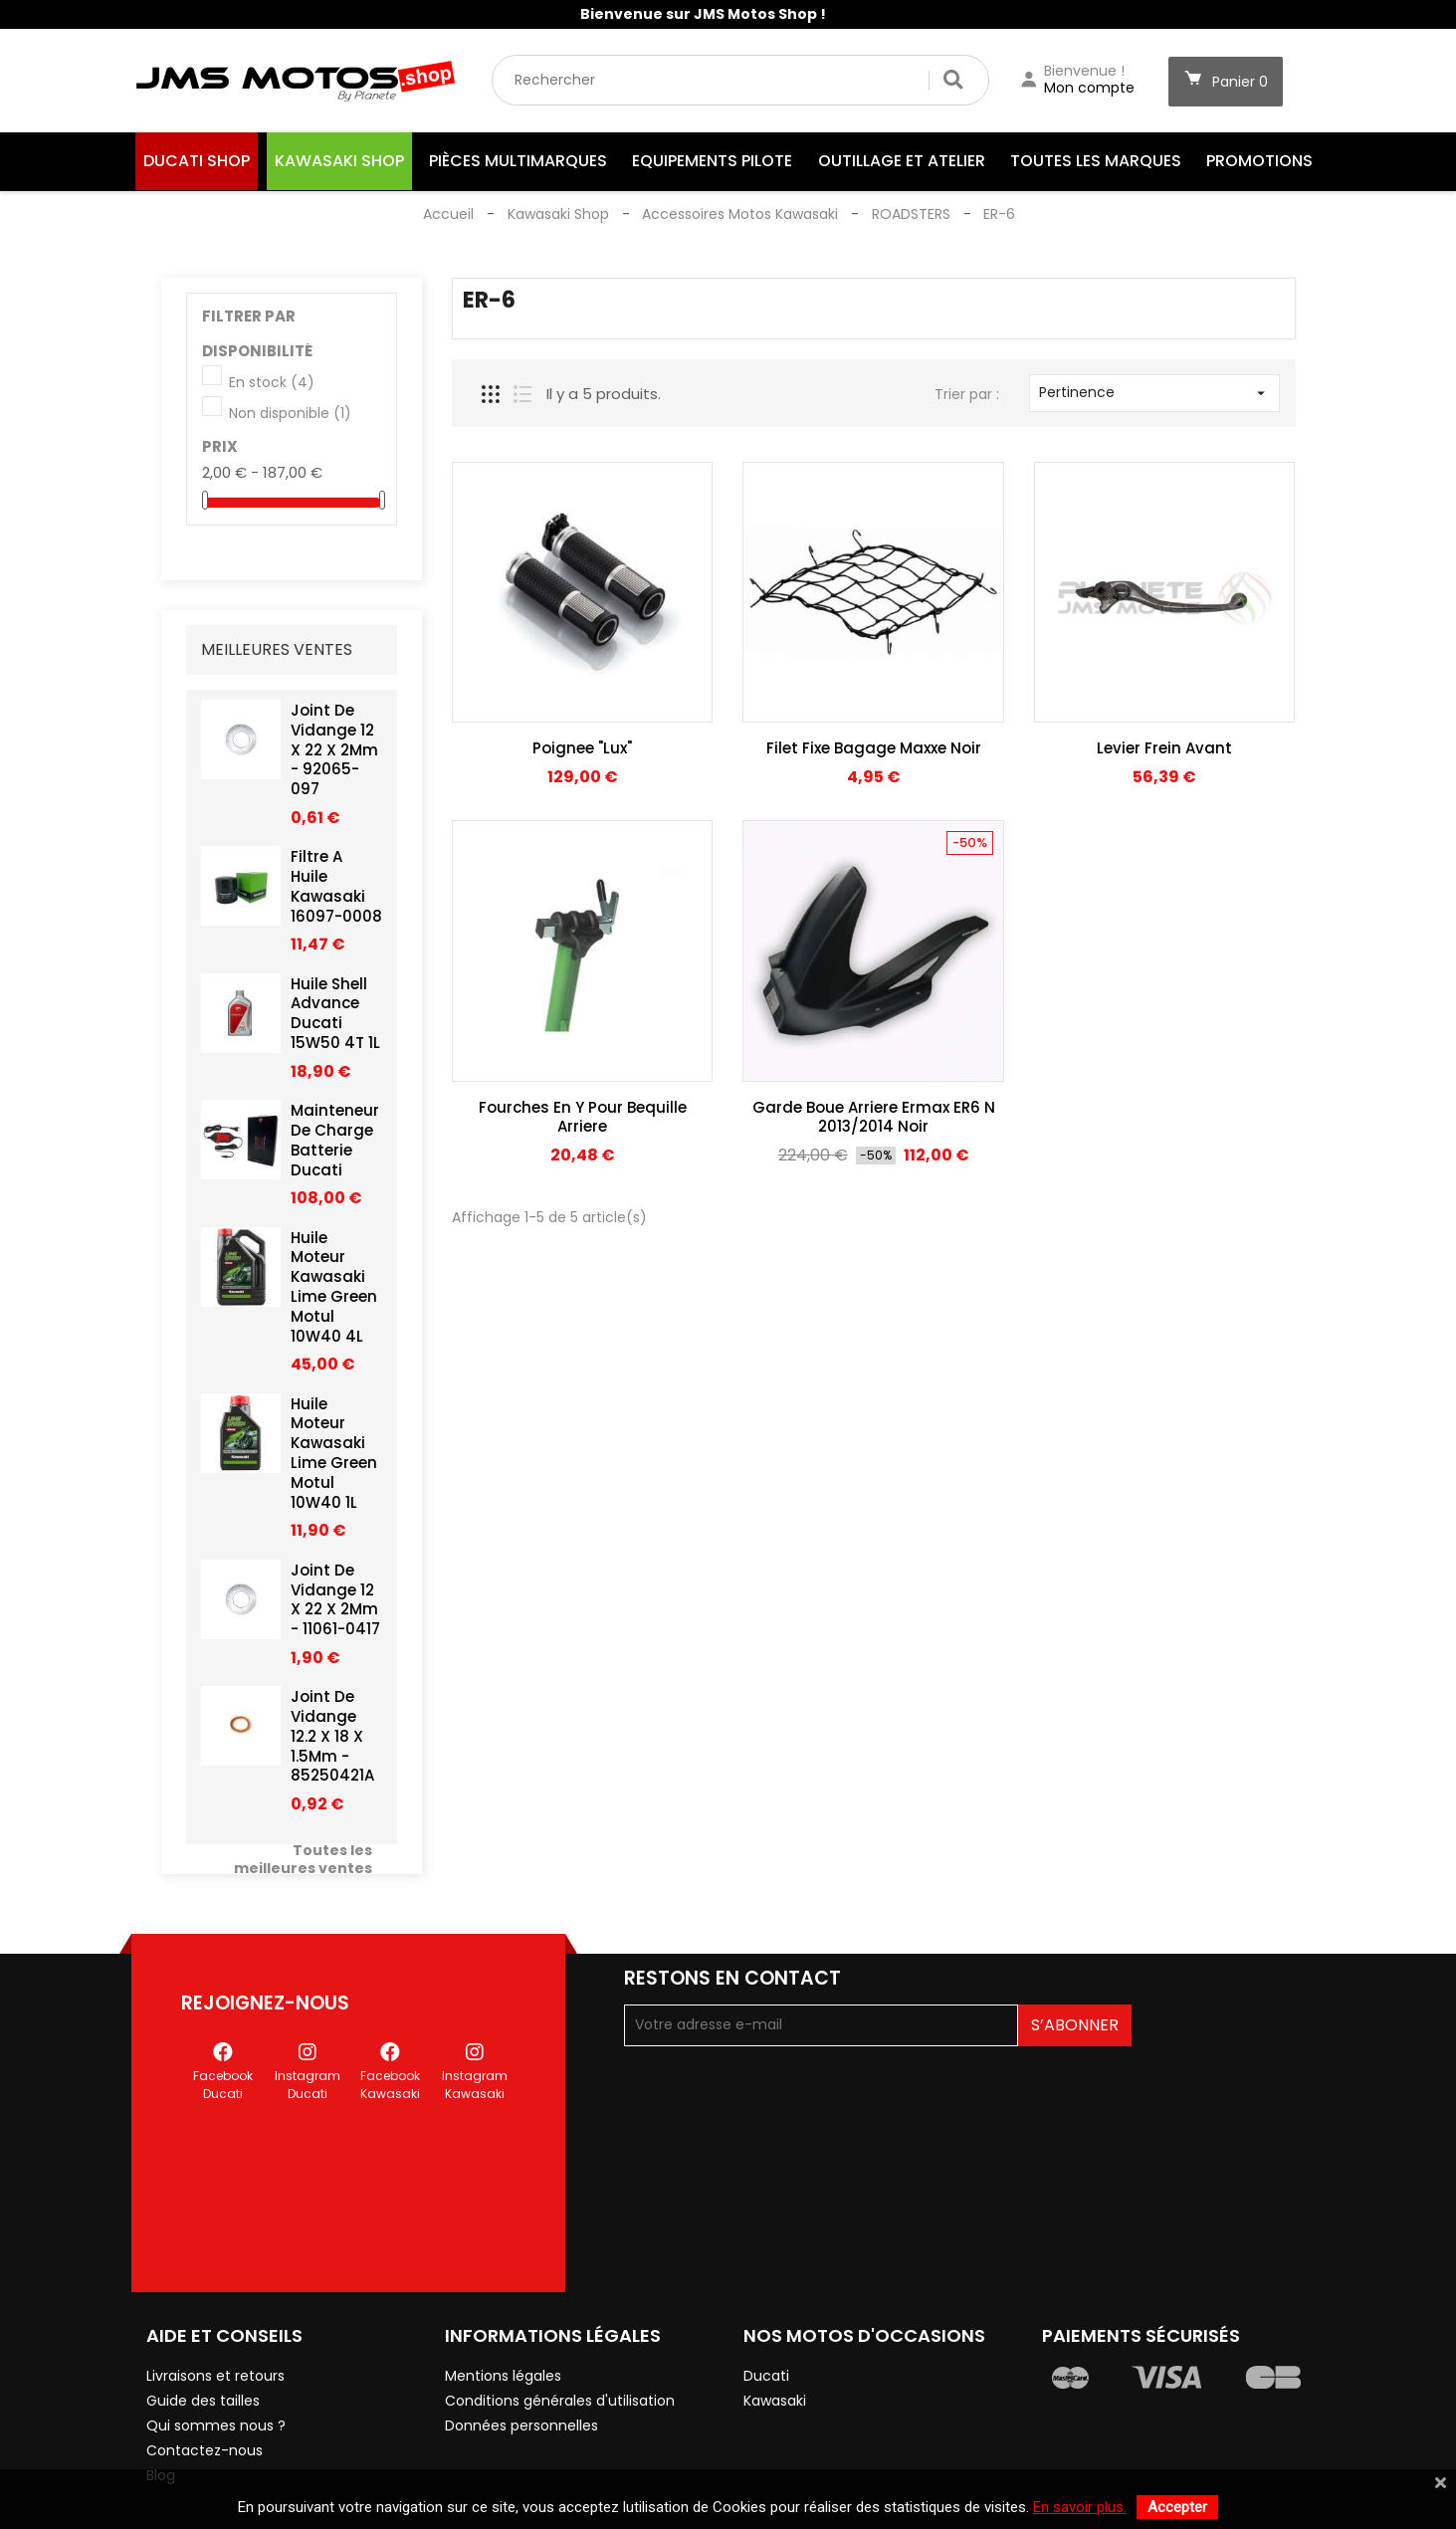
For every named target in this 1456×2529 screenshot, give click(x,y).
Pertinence (1155, 392)
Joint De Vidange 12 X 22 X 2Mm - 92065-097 (334, 754)
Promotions (1259, 160)
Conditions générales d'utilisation (560, 2338)
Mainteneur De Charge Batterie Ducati (335, 1145)
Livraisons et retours (215, 2313)
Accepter (1177, 2507)
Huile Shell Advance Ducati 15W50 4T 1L (335, 1018)
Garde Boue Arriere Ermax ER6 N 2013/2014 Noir (873, 1117)
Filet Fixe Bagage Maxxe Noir (873, 748)
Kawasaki (774, 2338)
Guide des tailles (203, 2338)
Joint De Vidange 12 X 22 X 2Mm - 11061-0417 (335, 1604)
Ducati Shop (196, 160)
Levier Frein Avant (1164, 748)
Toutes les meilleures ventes (303, 1865)
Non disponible (290, 414)
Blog (160, 2413)
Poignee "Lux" (582, 748)
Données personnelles (521, 2363)
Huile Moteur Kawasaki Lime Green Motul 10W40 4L (334, 1292)
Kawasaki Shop (339, 160)
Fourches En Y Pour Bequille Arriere (583, 1117)
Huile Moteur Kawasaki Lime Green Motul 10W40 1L (334, 1458)
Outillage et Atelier (901, 160)
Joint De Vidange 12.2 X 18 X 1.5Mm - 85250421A (332, 1741)
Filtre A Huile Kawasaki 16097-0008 (336, 892)
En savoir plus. (1080, 2507)
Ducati (766, 2313)
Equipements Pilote (712, 160)
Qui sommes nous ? (216, 2363)
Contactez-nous (204, 2388)
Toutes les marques (1095, 160)
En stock (271, 383)
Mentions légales (503, 2313)
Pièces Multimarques (518, 160)
